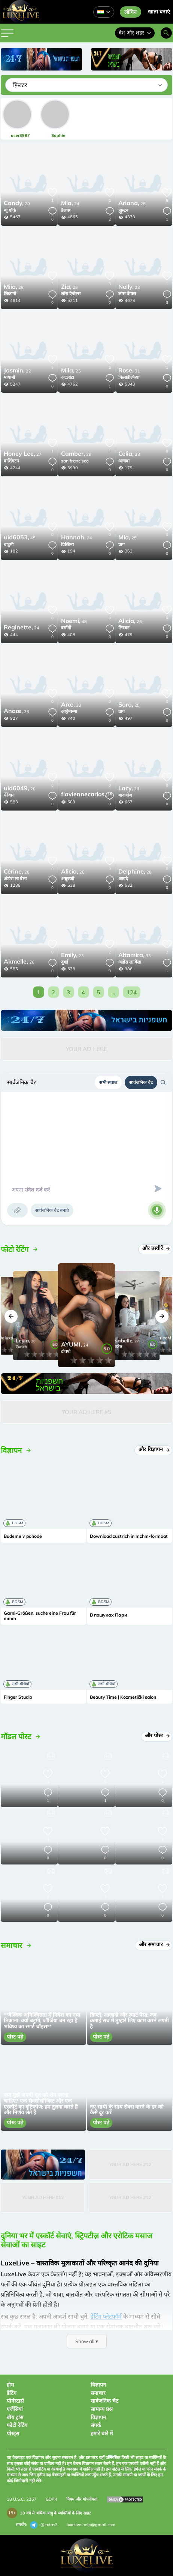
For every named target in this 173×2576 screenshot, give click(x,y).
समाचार (98, 2393)
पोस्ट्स (13, 2433)
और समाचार (154, 1944)
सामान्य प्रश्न (102, 2409)
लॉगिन (130, 12)
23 (129, 287)
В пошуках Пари (108, 1615)
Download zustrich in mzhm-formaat (129, 1536)
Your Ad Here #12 (130, 2164)
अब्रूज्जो (67, 878)
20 (17, 203)
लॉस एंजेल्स (71, 293)
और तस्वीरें (155, 1248)
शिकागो (10, 293)
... (113, 992)
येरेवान (9, 795)
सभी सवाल (108, 1082)
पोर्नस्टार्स (15, 2400)
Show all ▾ (86, 2341)
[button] (11, 1316)
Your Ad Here (86, 1048)
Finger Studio (18, 1697)
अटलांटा (67, 377)
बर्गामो (66, 627)
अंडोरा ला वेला (15, 878)
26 (69, 287)
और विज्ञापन (154, 1449)
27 (23, 454)
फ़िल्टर (20, 85)
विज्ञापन (98, 2384)
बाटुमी (8, 544)
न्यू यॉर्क (10, 210)
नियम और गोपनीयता (81, 2499)
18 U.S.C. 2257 (22, 2499)
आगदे (123, 878)
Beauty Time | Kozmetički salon (123, 1697)
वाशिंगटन (11, 461)
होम (10, 2384)
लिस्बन (124, 627)
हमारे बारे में (102, 2433)
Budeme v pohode (23, 1536)
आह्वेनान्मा (69, 711)
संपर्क (96, 2425)
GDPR (51, 2499)
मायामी (9, 377)
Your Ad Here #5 (86, 1412)
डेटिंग (11, 2393)
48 (74, 621)
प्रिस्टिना (67, 544)
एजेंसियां (15, 2409)
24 (70, 203)
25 (71, 371)
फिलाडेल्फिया (128, 377)
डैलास (65, 210)
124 (132, 992)
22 (17, 371)
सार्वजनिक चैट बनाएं (52, 1210)
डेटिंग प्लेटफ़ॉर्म (106, 2316)
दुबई (64, 962)
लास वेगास (127, 293)
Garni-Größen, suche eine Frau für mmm (40, 1616)
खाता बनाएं (159, 11)
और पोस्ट (157, 1735)
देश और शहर (135, 32)
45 (20, 537)
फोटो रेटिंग (17, 2425)
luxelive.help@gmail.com (91, 2524)
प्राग (121, 544)
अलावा (124, 461)
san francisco (75, 461)
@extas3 (44, 2525)
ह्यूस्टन (123, 210)
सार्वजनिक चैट (141, 1082)
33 (16, 711)
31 (129, 371)
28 (132, 203)
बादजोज (125, 795)
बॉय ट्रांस (15, 2417)
